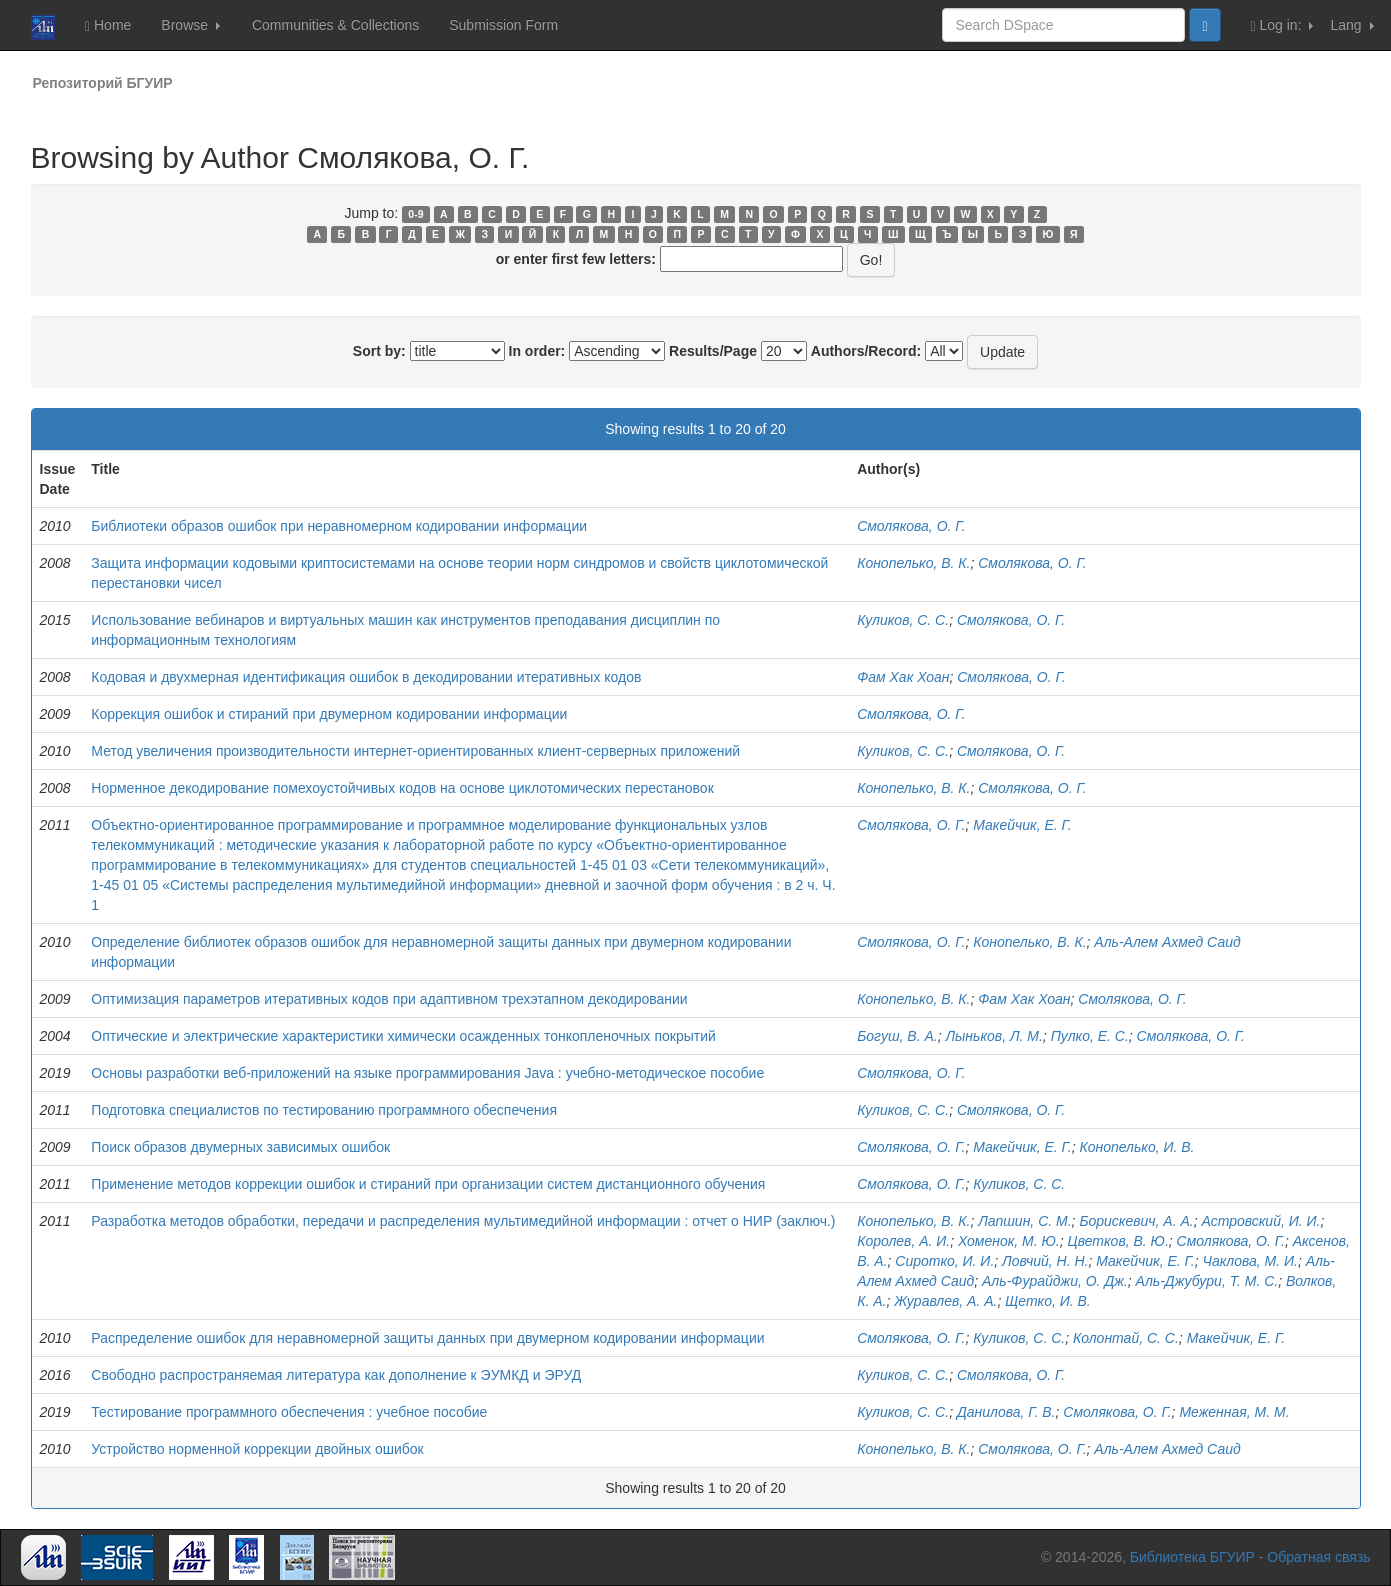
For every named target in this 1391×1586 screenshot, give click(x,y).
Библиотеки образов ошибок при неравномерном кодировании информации (339, 526)
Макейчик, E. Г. (1022, 1147)
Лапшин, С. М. (1024, 1221)
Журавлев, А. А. (945, 1301)
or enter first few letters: (576, 259)
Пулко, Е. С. (1090, 1036)
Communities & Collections (335, 25)
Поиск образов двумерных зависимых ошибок (240, 1147)
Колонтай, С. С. (1126, 1338)
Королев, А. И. (903, 1241)
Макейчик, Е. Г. (1022, 825)
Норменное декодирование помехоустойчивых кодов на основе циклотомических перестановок (402, 788)
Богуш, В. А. (897, 1036)
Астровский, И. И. (1261, 1221)
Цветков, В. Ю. (1118, 1241)
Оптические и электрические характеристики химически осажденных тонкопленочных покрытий (403, 1036)
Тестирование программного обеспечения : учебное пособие (289, 1412)
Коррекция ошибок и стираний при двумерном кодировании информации (329, 714)
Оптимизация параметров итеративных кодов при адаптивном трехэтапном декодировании (389, 999)
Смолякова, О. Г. (911, 526)
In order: (537, 351)
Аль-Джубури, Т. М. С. (1207, 1281)
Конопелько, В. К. (913, 563)
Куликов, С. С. (903, 620)
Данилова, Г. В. (1006, 1412)
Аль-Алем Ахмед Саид (1167, 942)
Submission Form (503, 25)
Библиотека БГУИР (1192, 1557)
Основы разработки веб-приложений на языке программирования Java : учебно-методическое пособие (427, 1073)
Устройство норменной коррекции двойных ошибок (257, 1449)
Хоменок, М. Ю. (1009, 1241)
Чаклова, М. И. (1249, 1261)
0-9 (415, 214)
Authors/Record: (866, 351)
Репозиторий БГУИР (103, 83)
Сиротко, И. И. (944, 1261)
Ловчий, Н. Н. (1045, 1261)
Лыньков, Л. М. (993, 1036)
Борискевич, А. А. (1136, 1221)
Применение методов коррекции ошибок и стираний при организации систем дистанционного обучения (428, 1184)
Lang (1351, 25)
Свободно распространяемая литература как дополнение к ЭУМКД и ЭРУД (336, 1375)
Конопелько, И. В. (1136, 1147)
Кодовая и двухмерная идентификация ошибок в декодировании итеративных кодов (366, 677)
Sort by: (379, 351)
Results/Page (713, 351)
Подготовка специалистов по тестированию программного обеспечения (324, 1110)
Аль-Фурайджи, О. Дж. (1055, 1281)
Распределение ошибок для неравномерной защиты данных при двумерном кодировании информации (427, 1338)
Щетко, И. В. (1048, 1301)
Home (108, 25)
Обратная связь (1318, 1557)
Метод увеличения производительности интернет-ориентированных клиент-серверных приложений (415, 751)
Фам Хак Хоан (903, 677)
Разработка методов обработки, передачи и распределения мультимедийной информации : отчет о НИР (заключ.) (463, 1221)
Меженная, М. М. (1234, 1412)
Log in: (1282, 25)
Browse (190, 25)
